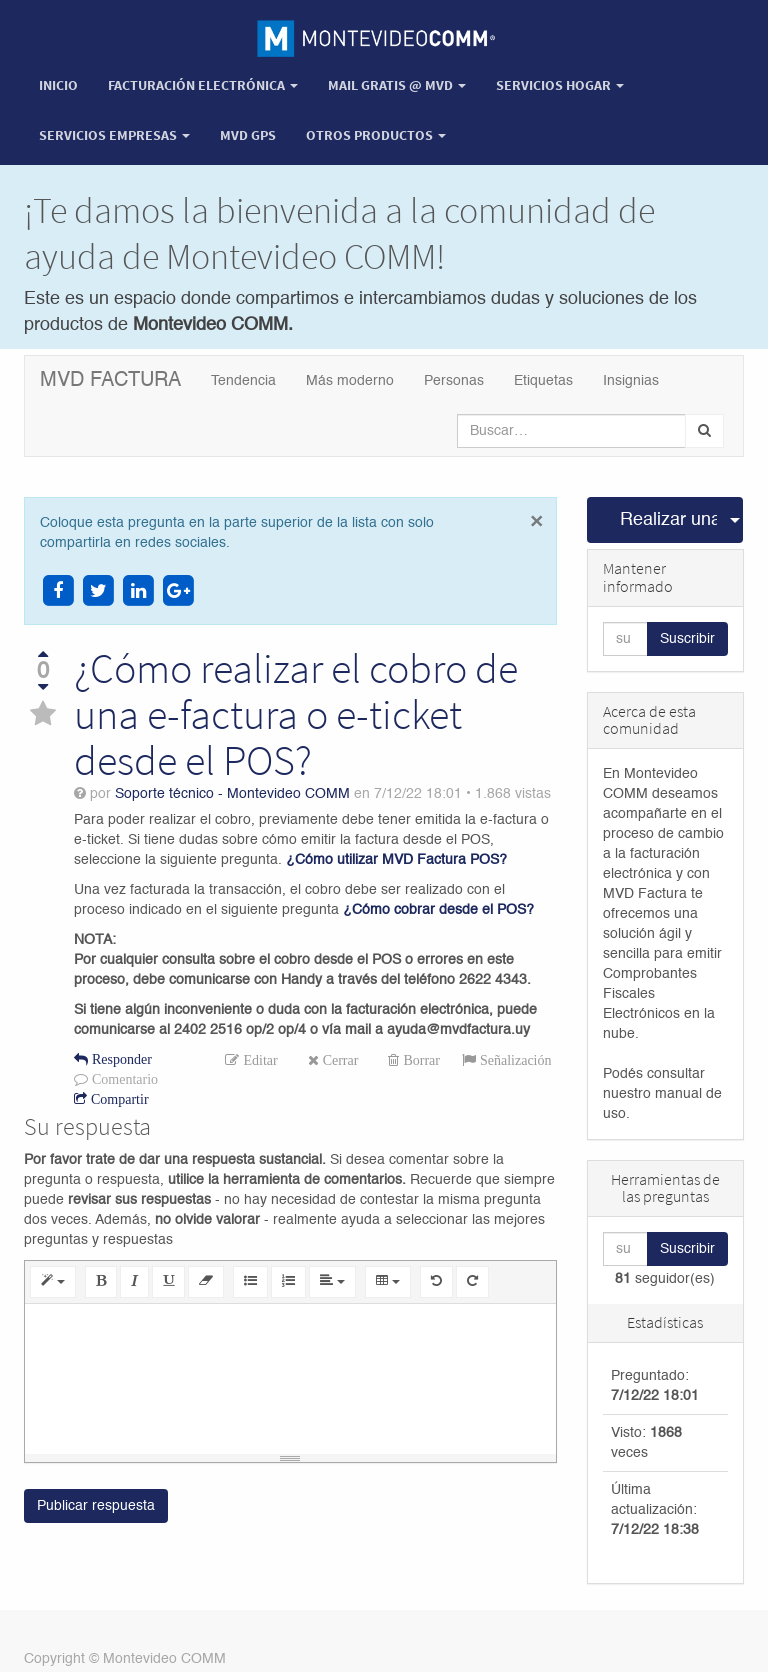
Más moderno (350, 381)
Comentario (123, 1079)
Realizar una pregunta (669, 520)
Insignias (631, 381)
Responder (120, 1059)
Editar (258, 1060)
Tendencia (243, 381)
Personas (454, 381)
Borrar (419, 1060)
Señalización (514, 1060)
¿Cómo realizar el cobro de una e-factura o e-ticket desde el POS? (296, 714)
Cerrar (339, 1060)
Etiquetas (543, 381)
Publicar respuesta (96, 1506)
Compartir (118, 1099)
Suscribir (687, 639)
